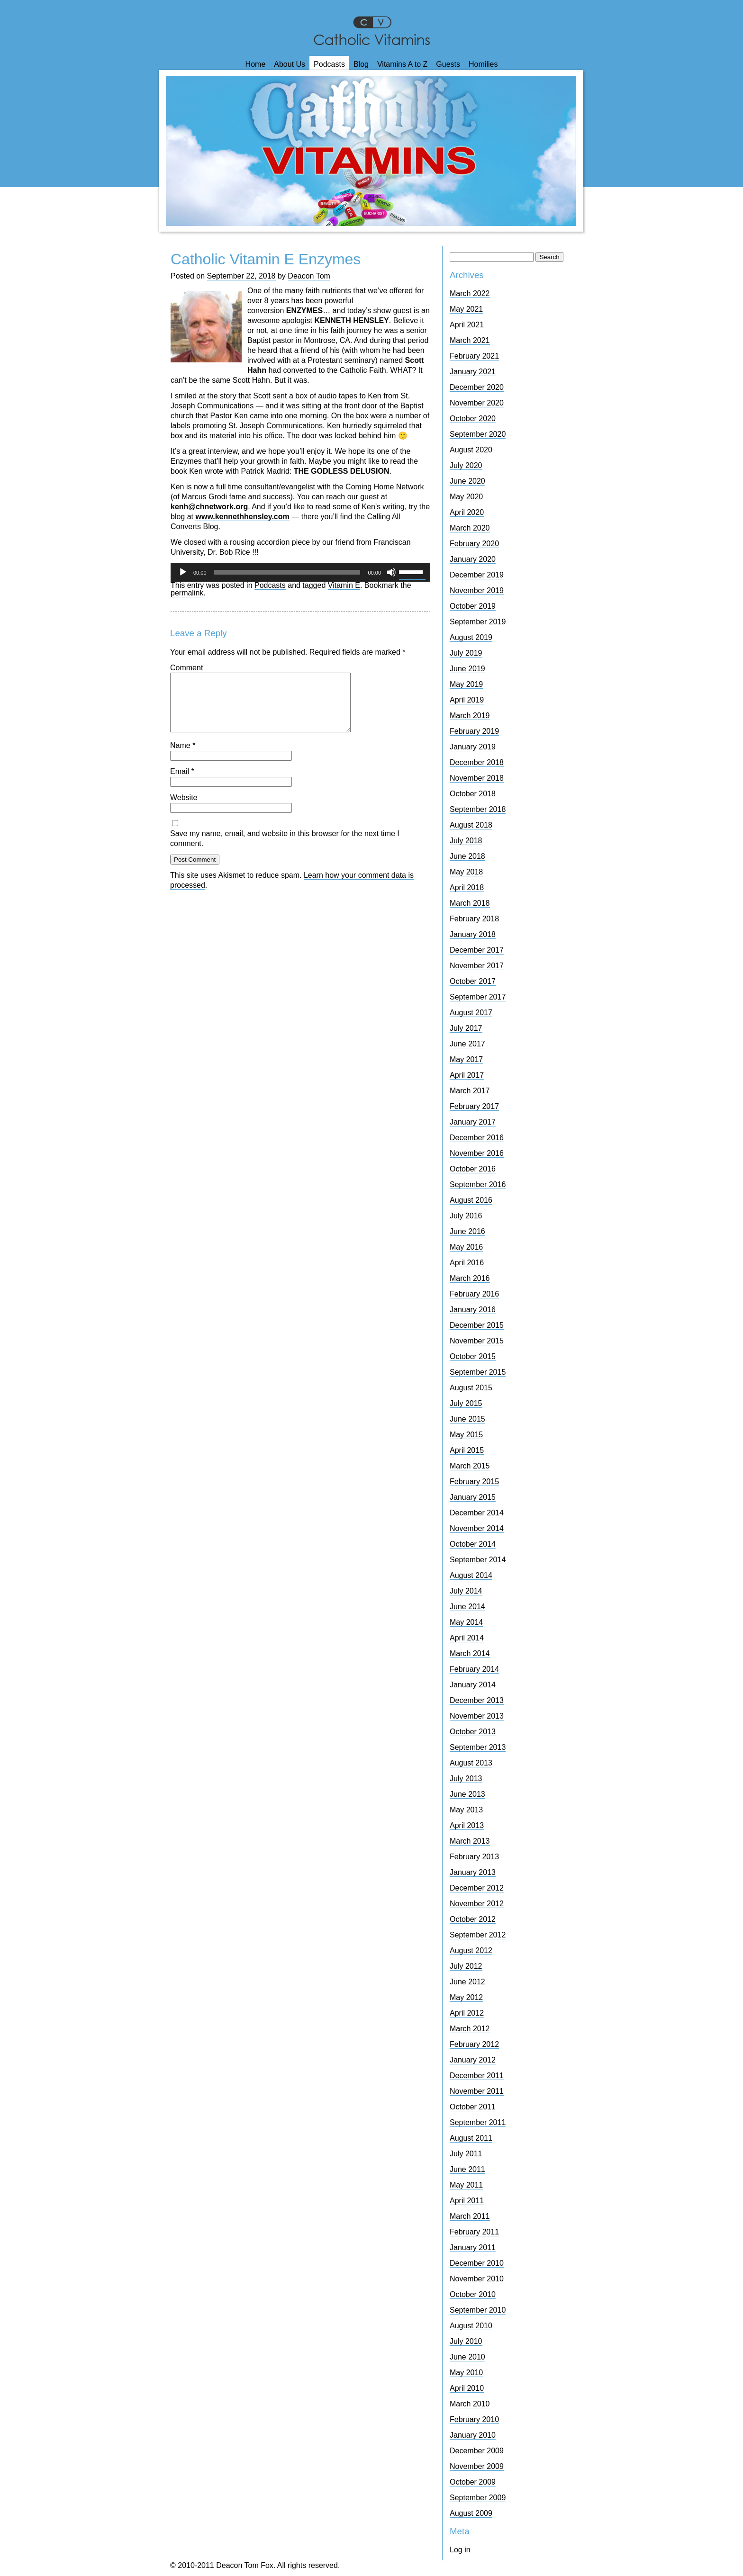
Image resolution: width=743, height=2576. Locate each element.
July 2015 (466, 1403)
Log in (460, 2550)
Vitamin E (344, 585)
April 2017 (467, 1075)
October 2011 (473, 2107)
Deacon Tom (309, 276)
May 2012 (466, 1997)
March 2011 (470, 2216)
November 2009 (477, 2466)
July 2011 (466, 2154)
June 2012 (467, 1982)
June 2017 (467, 1044)
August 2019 (471, 637)
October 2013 (473, 1732)
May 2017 (466, 1059)
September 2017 (478, 997)
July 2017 (466, 1028)
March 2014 (470, 1653)
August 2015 (471, 1388)
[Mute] (391, 572)
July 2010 (466, 2341)
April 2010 (467, 2388)
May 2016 (466, 1247)
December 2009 (477, 2451)
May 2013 (466, 1810)
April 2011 (467, 2201)
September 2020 (478, 434)
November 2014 (477, 1528)
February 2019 (474, 731)
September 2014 (478, 1560)
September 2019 (478, 622)
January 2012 (473, 2060)
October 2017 (473, 981)
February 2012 (474, 2044)
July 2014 (466, 1591)
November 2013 (477, 1716)
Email (182, 783)
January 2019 (473, 747)
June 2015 (467, 1419)
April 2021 (467, 325)
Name (182, 757)
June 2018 (467, 856)
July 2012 (466, 1966)
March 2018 (470, 903)
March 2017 (470, 1091)
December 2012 (477, 1888)
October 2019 (473, 606)
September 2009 (478, 2498)
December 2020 (477, 387)
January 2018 (473, 934)
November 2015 (477, 1341)
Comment (186, 668)
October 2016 (473, 1169)
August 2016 (471, 1200)
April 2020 (467, 512)
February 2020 (474, 544)
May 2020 (466, 497)
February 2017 (474, 1106)
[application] (300, 572)
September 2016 (478, 1184)
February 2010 (474, 2419)
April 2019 (467, 700)
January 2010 (473, 2435)
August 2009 (471, 2513)
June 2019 (467, 669)
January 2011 (473, 2247)
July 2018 (466, 841)
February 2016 (474, 1294)
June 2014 (467, 1607)
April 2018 (467, 887)
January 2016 (473, 1310)
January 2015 (473, 1497)
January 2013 (473, 1872)
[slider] (287, 572)
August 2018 (471, 825)
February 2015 (474, 1481)
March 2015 (470, 1466)
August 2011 (471, 2138)
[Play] (183, 572)
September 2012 (478, 1935)
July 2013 (466, 1778)
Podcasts (329, 64)
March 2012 (470, 2029)
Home (255, 64)
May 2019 (466, 684)
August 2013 (471, 1763)
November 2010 (477, 2279)
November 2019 (477, 590)
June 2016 (467, 1231)
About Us (289, 64)
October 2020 (473, 418)
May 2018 (466, 872)
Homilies (483, 64)
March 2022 (470, 293)
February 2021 (474, 356)
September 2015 (478, 1372)
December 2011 (477, 2076)
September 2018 (478, 809)
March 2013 (470, 1841)
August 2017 (471, 1013)
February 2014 (474, 1669)
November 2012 (477, 1904)
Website (184, 809)
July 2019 (466, 653)
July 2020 (466, 465)
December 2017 (477, 950)
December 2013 (477, 1700)
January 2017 (473, 1122)
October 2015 (473, 1356)
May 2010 (466, 2373)
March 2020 (470, 528)
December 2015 (477, 1325)
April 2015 (467, 1450)
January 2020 (473, 559)
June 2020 (467, 481)
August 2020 (471, 450)
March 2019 (470, 716)
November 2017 (477, 966)
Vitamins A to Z (402, 64)
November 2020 (477, 403)
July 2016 (466, 1216)
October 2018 (473, 794)
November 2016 (477, 1153)
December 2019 (477, 575)
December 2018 (477, 762)
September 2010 (478, 2310)
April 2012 (467, 2013)
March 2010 (470, 2404)
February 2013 (474, 1857)
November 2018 (477, 778)
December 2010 (477, 2263)
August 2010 (471, 2326)
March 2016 (470, 1278)
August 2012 (471, 1950)
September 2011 (478, 2122)
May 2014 (466, 1622)
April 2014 (467, 1638)
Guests (448, 64)
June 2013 (467, 1794)
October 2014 (473, 1544)
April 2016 (467, 1263)
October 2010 (473, 2294)
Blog (361, 64)
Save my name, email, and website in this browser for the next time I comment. (284, 850)
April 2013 (467, 1825)
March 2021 (470, 340)
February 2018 (474, 919)
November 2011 (477, 2091)
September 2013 (478, 1747)
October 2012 (473, 1919)
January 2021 (473, 372)
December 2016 (477, 1138)
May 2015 (466, 1435)
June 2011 (467, 2169)
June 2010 (467, 2357)
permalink (187, 593)
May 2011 (466, 2185)
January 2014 (473, 1685)
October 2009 (473, 2482)
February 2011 (474, 2232)
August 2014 (471, 1575)
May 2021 (466, 309)
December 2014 (477, 1513)
